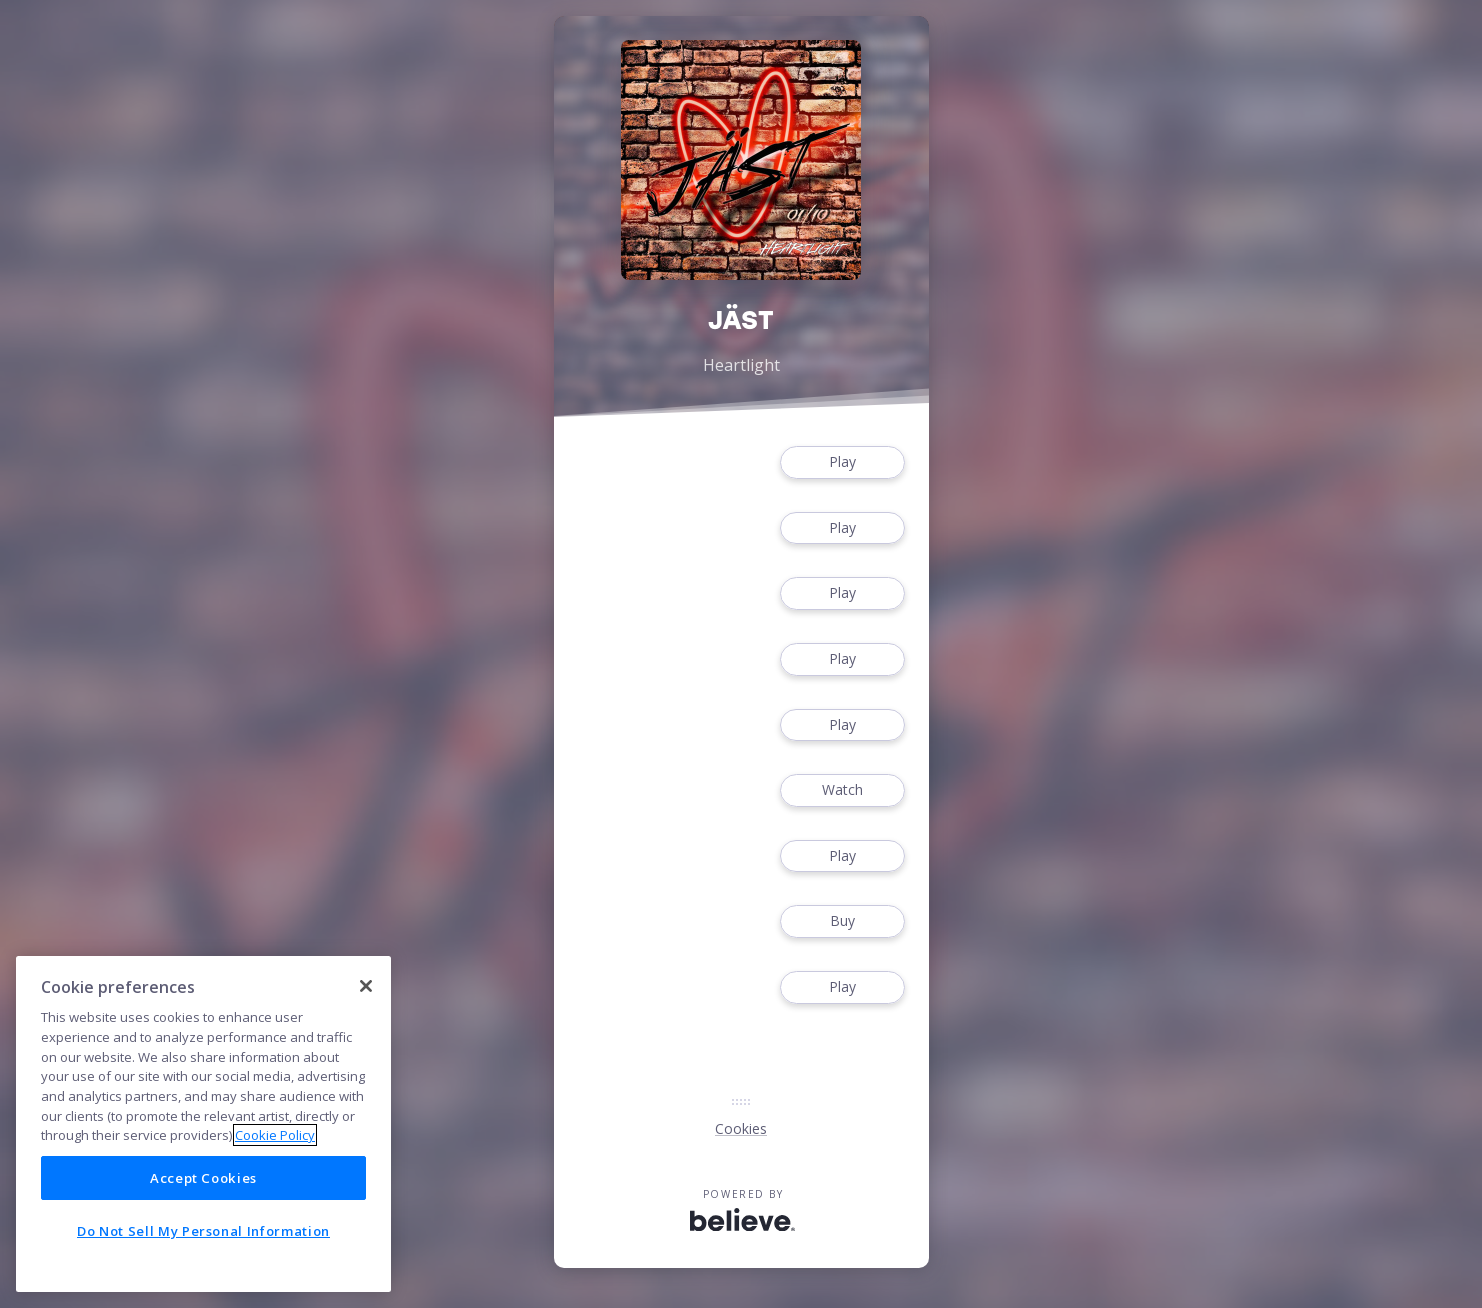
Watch (842, 790)
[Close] (366, 986)
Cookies (741, 1128)
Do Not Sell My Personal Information (203, 1231)
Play (842, 462)
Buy (842, 921)
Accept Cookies (203, 1178)
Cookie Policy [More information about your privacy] (275, 1135)
